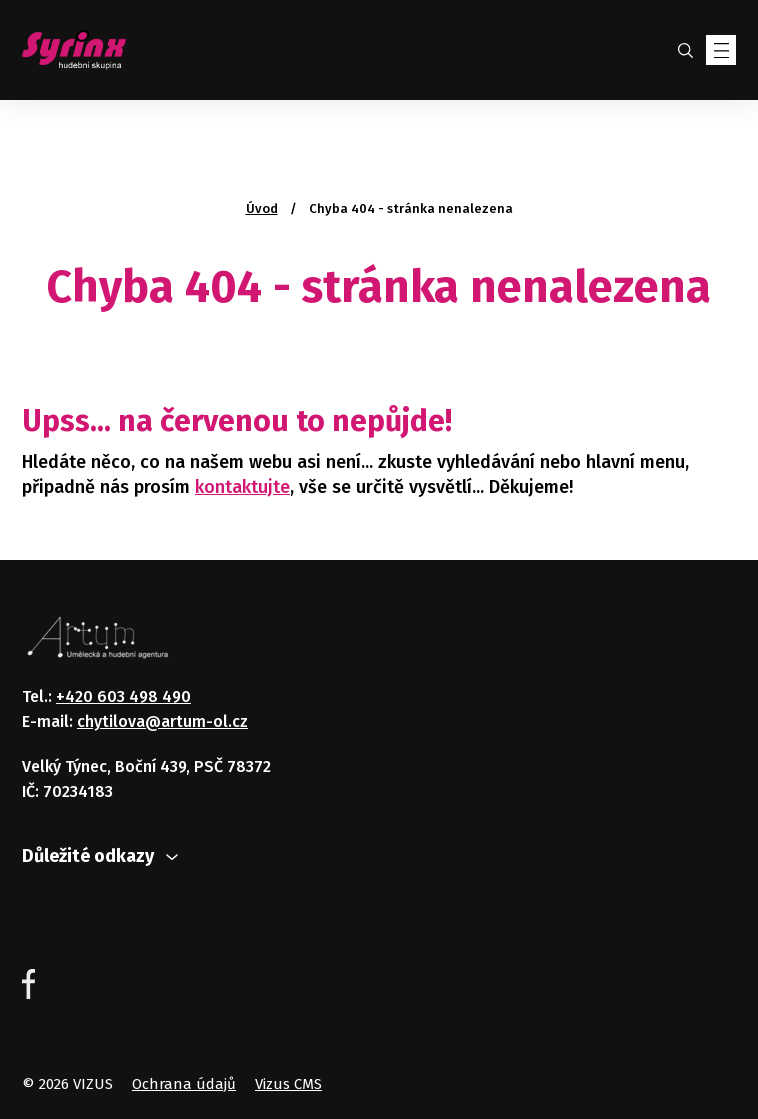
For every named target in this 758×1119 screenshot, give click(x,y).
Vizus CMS (288, 1084)
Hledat (685, 50)
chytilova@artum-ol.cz (162, 721)
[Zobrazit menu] (721, 50)
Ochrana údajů (184, 1084)
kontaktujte (242, 487)
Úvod (262, 208)
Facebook (28, 984)
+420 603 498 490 (123, 696)
